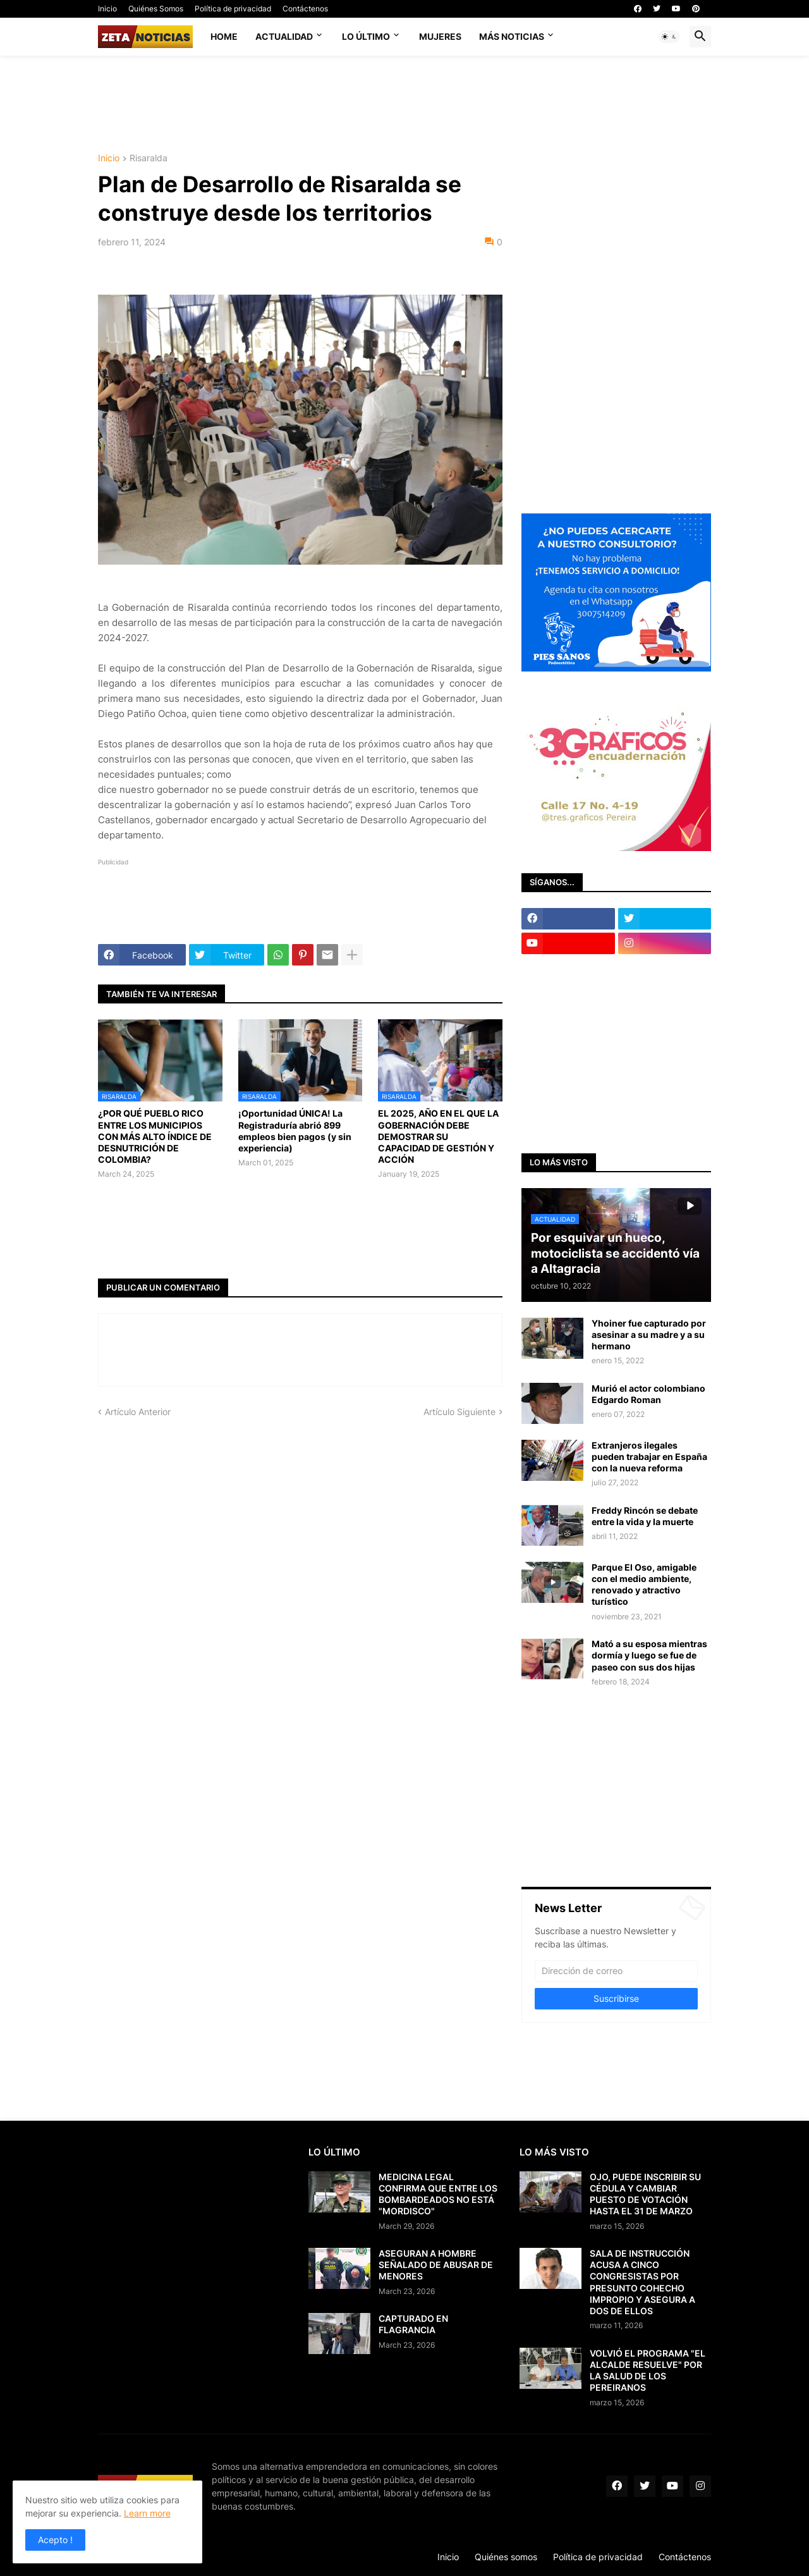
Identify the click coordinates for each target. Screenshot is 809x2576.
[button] (669, 36)
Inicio (107, 8)
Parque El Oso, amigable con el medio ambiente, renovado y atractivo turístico (644, 1584)
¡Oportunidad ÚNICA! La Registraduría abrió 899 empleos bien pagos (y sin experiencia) (294, 1130)
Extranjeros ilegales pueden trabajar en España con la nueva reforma (649, 1456)
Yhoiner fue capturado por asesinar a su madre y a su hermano (649, 1334)
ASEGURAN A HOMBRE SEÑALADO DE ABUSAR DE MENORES (436, 2264)
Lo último (366, 36)
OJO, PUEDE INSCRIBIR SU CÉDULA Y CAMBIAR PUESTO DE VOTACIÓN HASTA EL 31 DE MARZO (645, 2194)
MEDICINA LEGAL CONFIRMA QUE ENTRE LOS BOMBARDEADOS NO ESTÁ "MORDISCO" (438, 2194)
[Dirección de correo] (616, 1971)
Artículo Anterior (138, 1411)
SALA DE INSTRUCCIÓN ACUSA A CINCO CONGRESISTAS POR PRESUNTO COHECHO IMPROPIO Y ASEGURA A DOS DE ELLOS (642, 2282)
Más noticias (511, 36)
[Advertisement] (404, 103)
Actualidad (284, 36)
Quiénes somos (506, 2556)
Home (224, 36)
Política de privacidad (233, 8)
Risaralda (148, 158)
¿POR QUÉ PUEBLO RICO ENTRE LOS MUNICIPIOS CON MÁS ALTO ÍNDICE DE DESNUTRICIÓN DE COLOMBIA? (155, 1136)
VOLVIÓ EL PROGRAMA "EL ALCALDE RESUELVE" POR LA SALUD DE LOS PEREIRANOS (647, 2370)
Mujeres (440, 36)
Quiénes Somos (155, 8)
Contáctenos (305, 8)
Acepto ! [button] (55, 2539)
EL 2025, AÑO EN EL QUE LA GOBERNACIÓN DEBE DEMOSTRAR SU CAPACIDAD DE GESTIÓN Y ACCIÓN (438, 1136)
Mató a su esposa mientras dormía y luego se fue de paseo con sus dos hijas (649, 1655)
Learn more (147, 2513)
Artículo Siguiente (459, 1411)
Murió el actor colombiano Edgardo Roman (648, 1394)
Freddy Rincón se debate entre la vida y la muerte (645, 1516)
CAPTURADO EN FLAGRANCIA (413, 2324)
